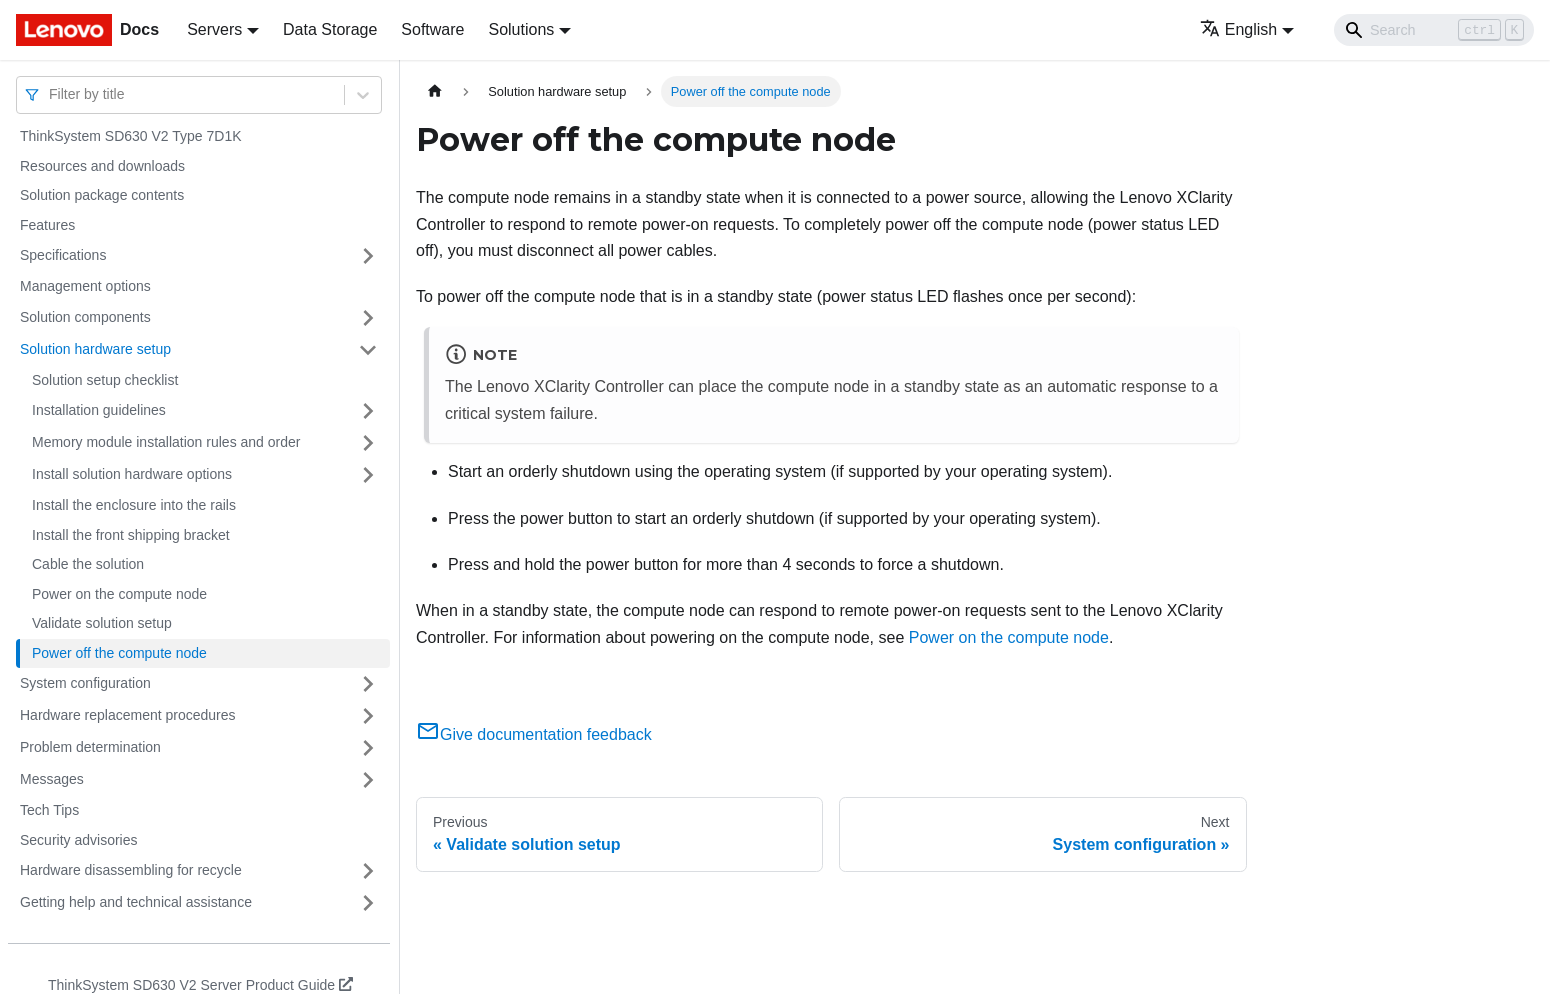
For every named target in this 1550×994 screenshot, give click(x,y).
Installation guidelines (99, 410)
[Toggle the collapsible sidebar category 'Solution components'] (368, 318)
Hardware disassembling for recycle (131, 870)
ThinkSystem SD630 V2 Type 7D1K (131, 136)
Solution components (85, 317)
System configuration (85, 683)
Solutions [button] (521, 29)
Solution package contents (102, 195)
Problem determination (90, 747)
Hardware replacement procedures (128, 715)
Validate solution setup (102, 623)
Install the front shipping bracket (131, 535)
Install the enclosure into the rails (134, 505)
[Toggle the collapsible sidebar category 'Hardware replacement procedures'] (368, 716)
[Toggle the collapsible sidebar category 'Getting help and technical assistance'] (368, 903)
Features (47, 225)
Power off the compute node (119, 653)
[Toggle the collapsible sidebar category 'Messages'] (368, 780)
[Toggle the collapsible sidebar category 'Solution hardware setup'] (368, 350)
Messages (52, 779)
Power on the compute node (119, 594)
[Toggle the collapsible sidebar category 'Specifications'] (368, 256)
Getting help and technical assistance (136, 902)
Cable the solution (88, 564)
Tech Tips (49, 810)
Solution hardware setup (95, 349)
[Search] (1434, 30)
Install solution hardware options (132, 474)
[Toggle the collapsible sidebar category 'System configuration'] (368, 684)
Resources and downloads (102, 166)
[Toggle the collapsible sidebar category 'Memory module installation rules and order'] (368, 443)
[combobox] (51, 94)
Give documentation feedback (534, 734)
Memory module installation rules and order (166, 442)
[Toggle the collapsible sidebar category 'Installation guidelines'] (368, 411)
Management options (85, 286)
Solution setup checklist (105, 380)
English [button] (1238, 29)
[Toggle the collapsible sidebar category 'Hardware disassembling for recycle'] (368, 871)
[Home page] (435, 91)
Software (432, 29)
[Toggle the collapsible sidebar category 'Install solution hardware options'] (368, 475)
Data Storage (330, 29)
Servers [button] (214, 29)
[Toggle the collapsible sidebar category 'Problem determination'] (368, 748)
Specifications (63, 255)
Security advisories (79, 840)
